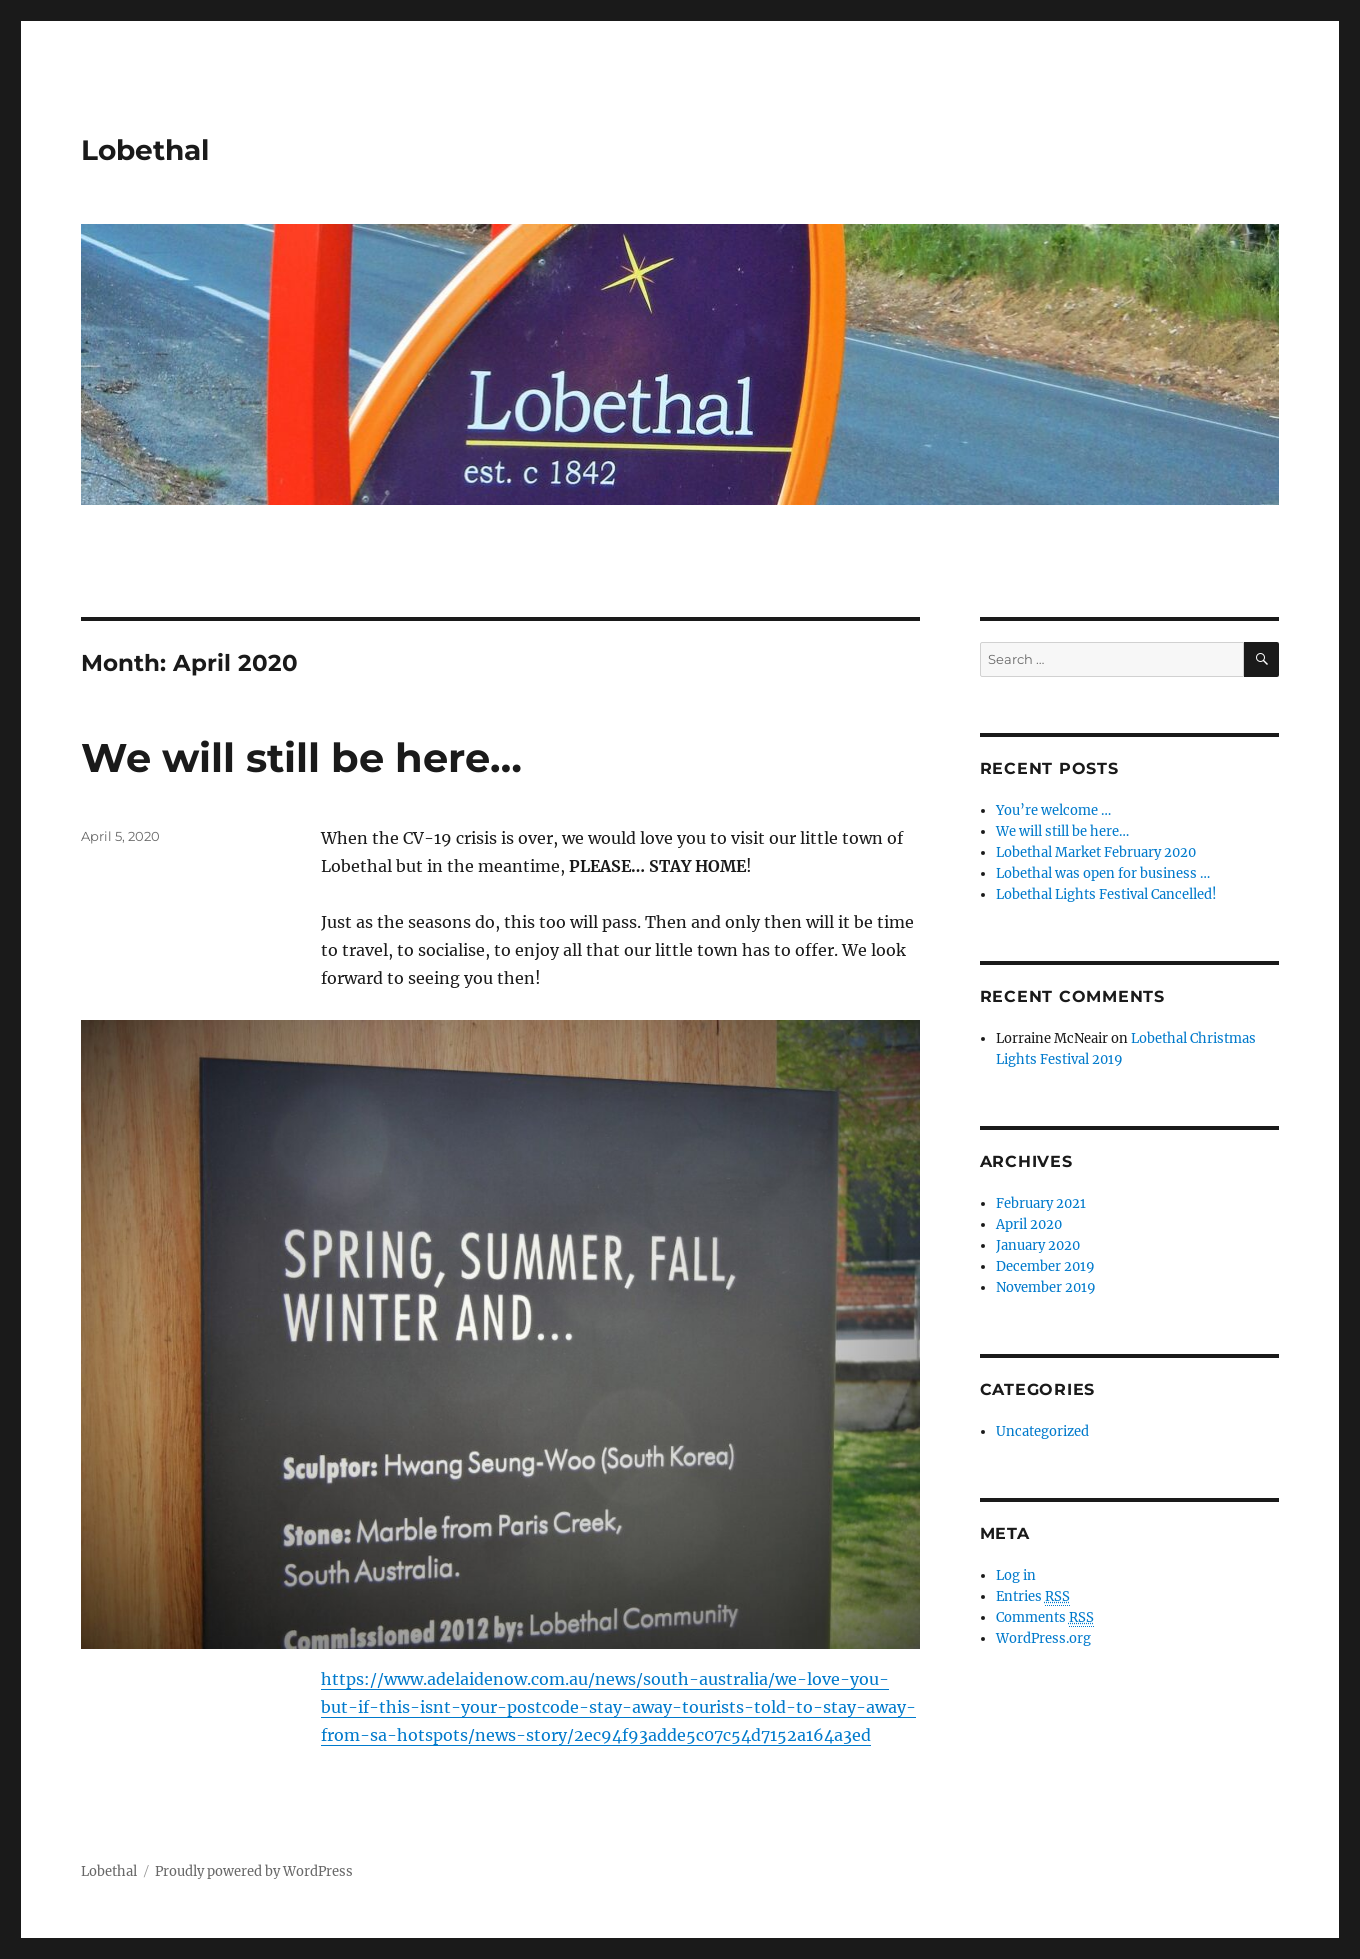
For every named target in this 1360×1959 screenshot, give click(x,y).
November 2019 (1046, 1287)
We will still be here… (301, 757)
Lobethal (145, 150)
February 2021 (1041, 1203)
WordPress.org (1043, 1638)
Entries (1033, 1597)
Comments (1045, 1618)
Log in (1016, 1575)
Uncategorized (1042, 1431)
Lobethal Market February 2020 (1096, 852)
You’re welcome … (1053, 810)
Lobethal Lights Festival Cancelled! (1106, 894)
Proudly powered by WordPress (254, 1871)
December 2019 (1045, 1266)
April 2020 (1029, 1224)
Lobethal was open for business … (1103, 873)
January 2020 (1038, 1245)
